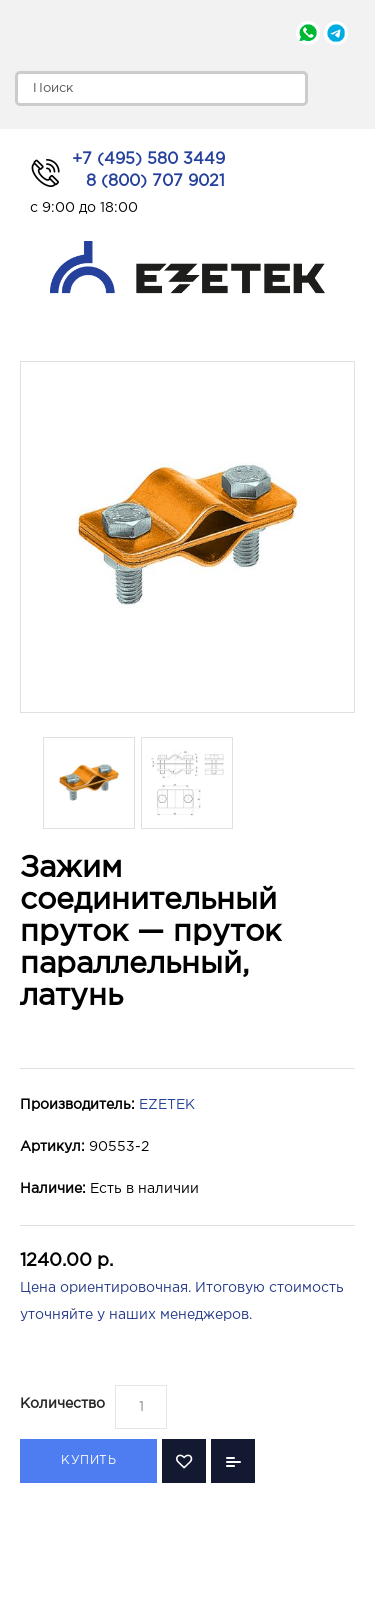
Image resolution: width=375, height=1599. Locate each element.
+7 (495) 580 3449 (148, 159)
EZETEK (167, 1105)
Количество (62, 1404)
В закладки (184, 1461)
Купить (88, 1460)
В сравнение (233, 1461)
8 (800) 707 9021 (155, 181)
